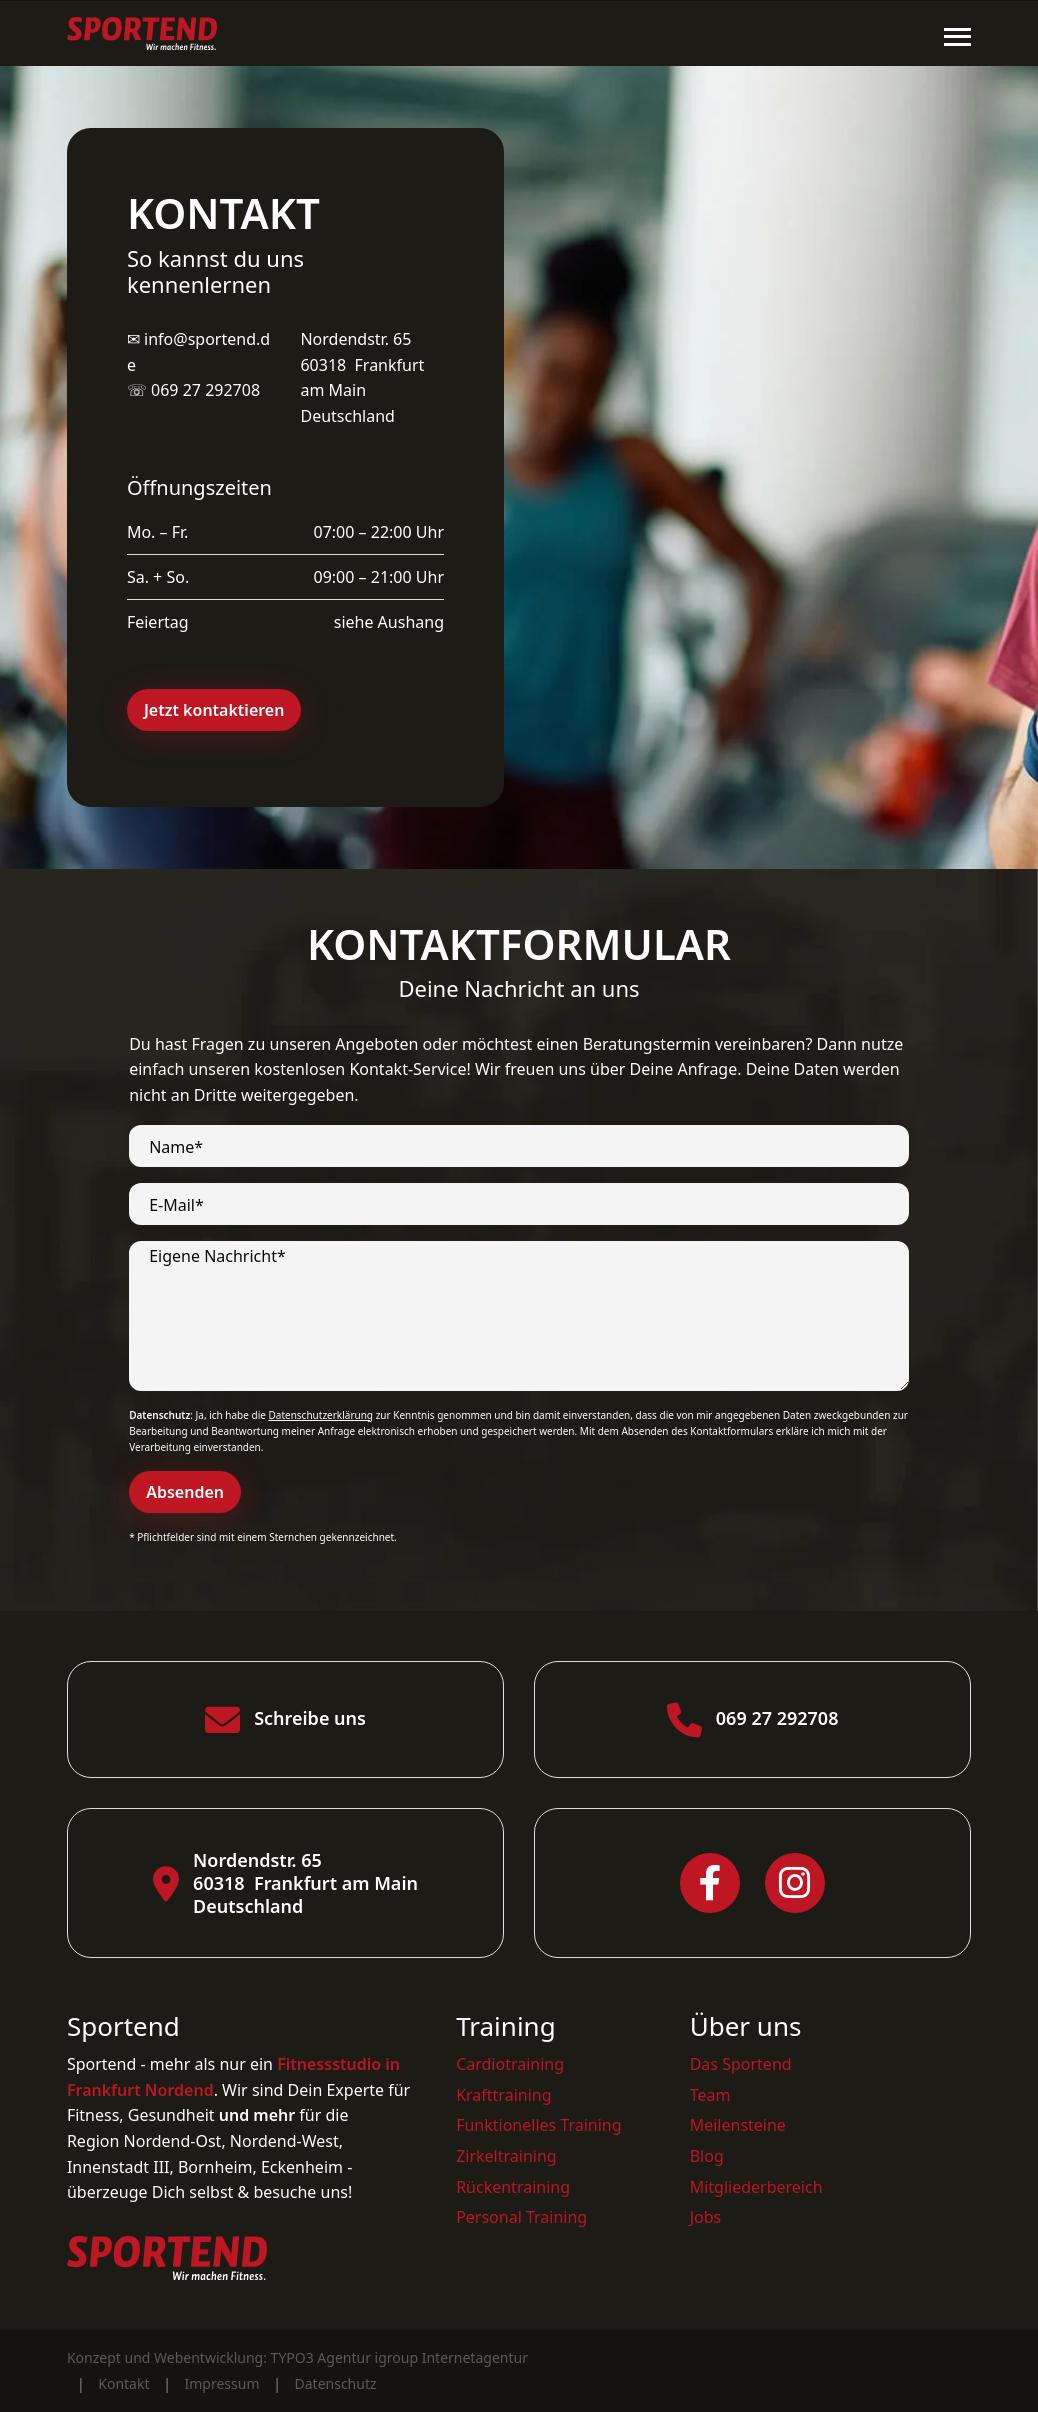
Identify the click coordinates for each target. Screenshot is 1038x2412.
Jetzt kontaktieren (214, 710)
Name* (176, 1147)
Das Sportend (741, 2064)
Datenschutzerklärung (320, 1415)
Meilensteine (738, 2125)
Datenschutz (336, 2383)
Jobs (706, 2217)
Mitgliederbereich (756, 2187)
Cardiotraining (510, 2064)
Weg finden (377, 710)
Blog (707, 2156)
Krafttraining (503, 2095)
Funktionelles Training (538, 2125)
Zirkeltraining (506, 2156)
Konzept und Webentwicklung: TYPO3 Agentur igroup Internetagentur (297, 2357)
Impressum (222, 2383)
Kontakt (123, 2383)
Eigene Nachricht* (217, 1256)
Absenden (185, 1492)
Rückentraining (513, 2187)
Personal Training (521, 2217)
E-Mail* (176, 1205)
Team (710, 2095)
